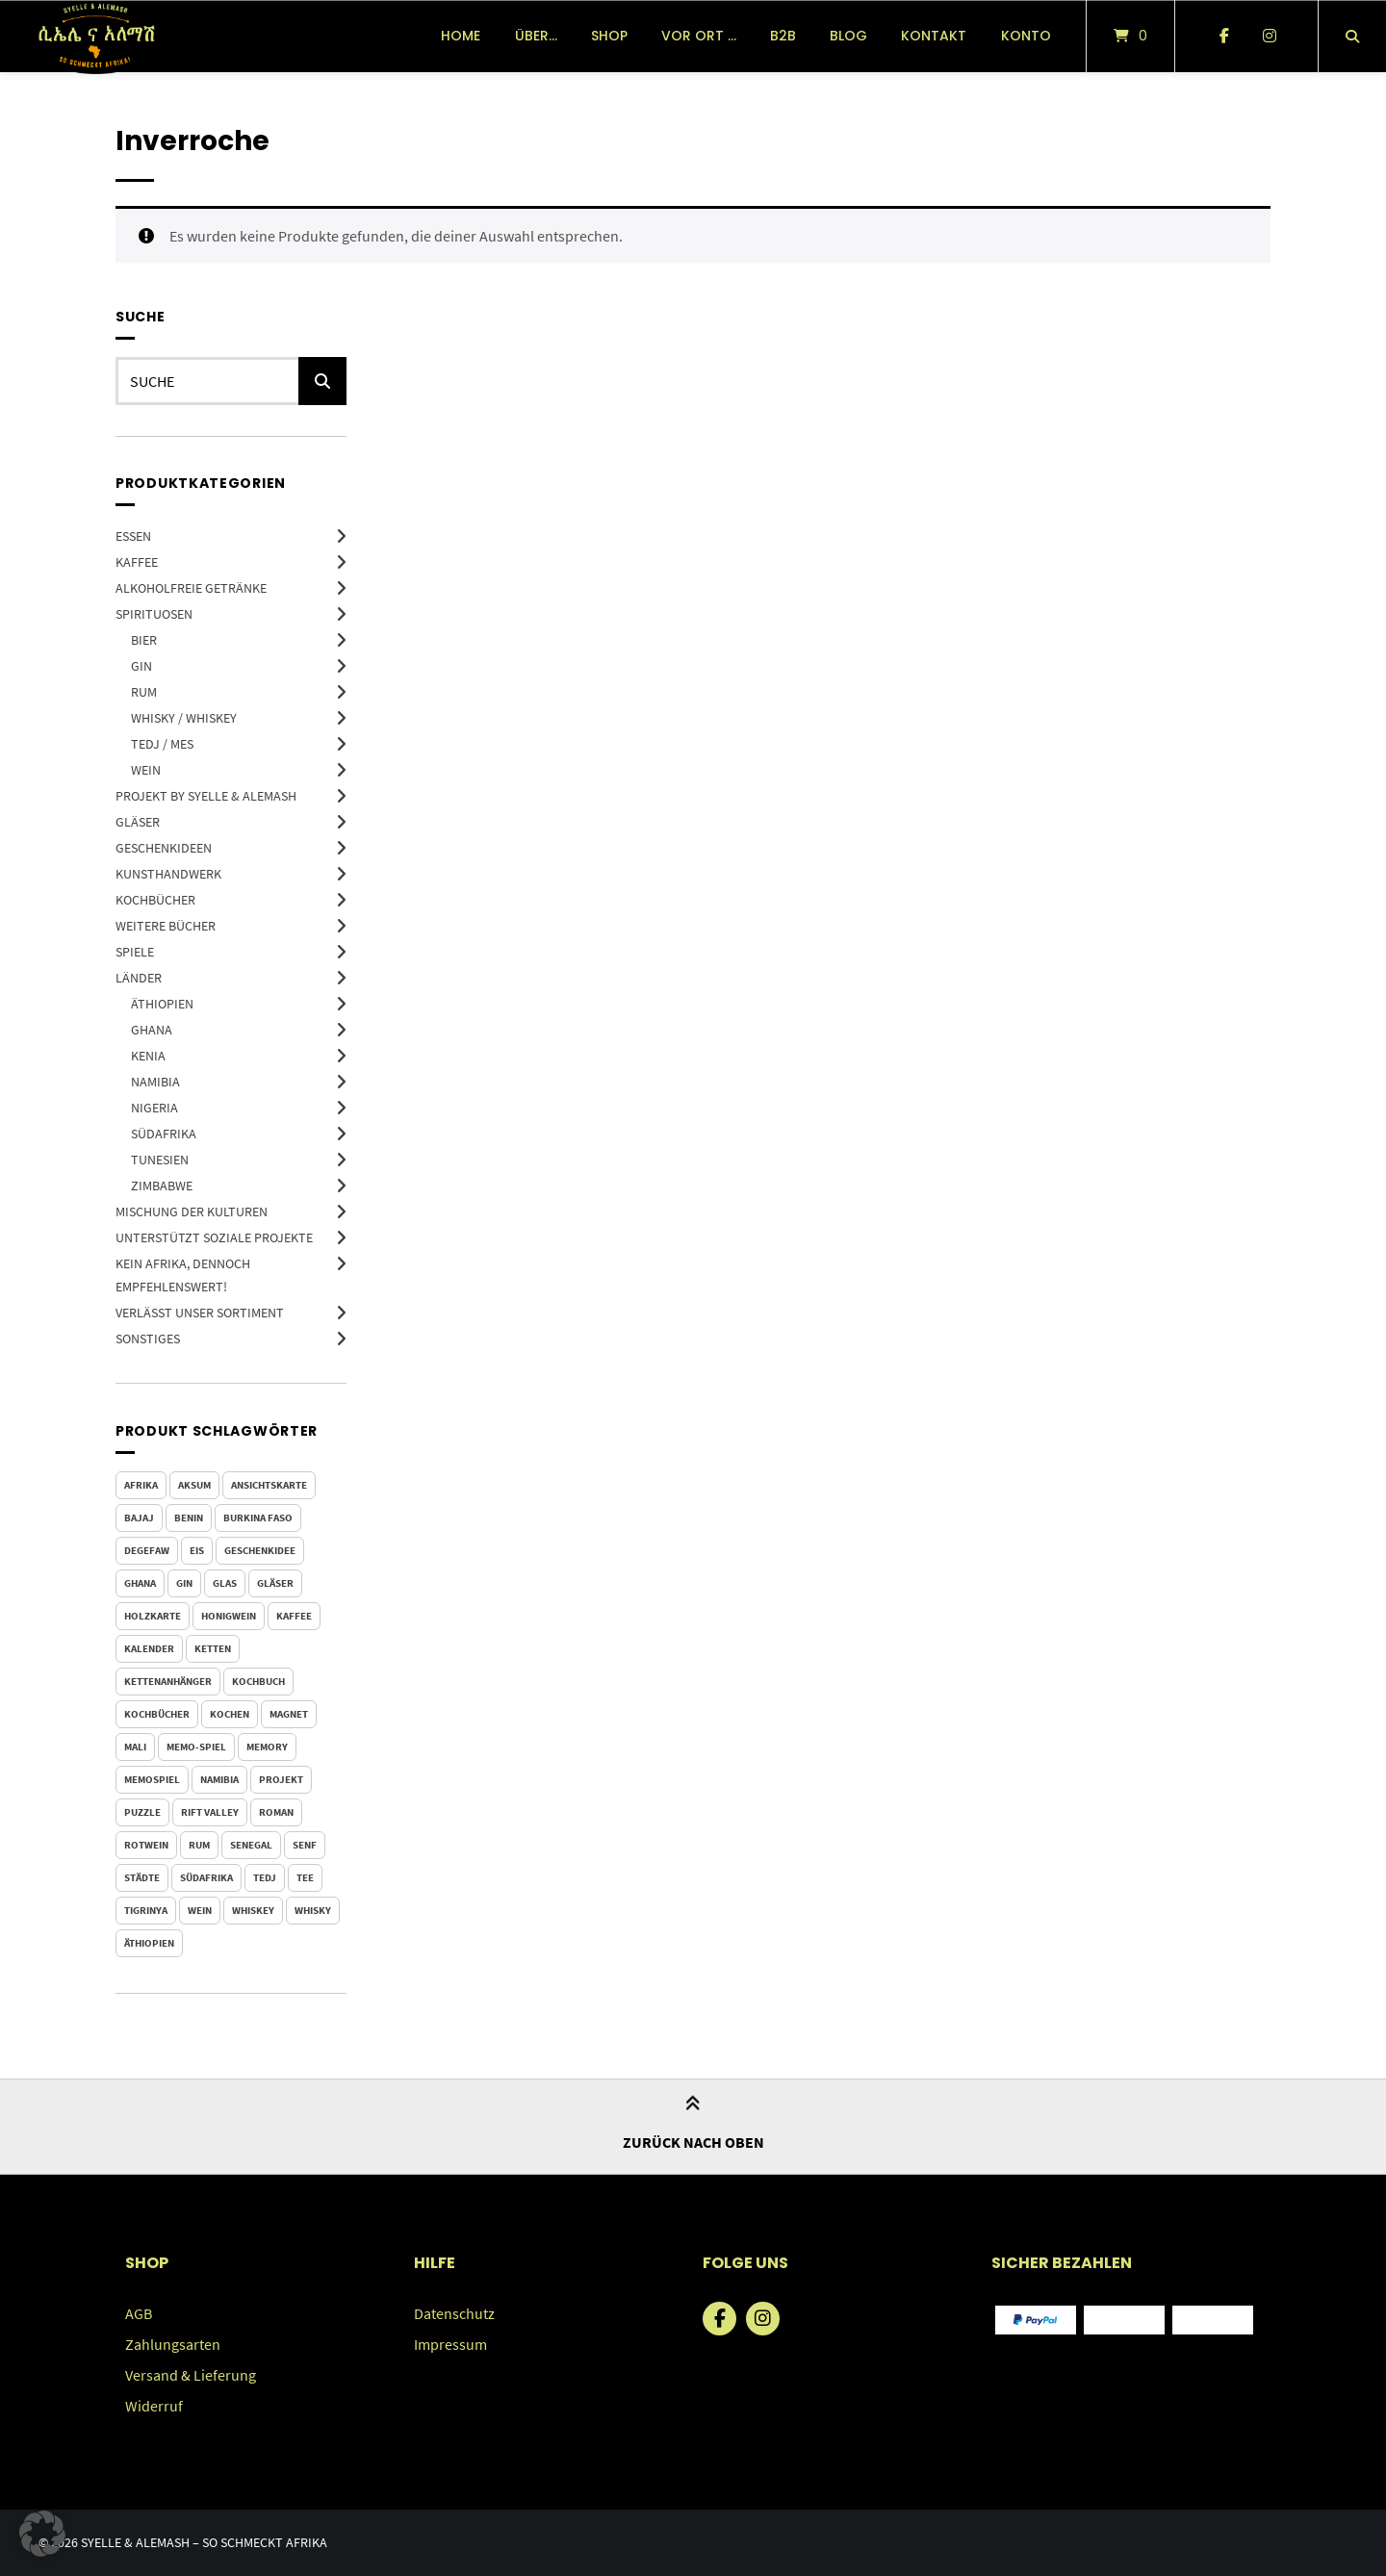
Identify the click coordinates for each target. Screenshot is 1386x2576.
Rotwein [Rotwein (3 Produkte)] (146, 1844)
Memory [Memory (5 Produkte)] (267, 1746)
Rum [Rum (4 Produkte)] (199, 1844)
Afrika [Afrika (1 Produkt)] (141, 1485)
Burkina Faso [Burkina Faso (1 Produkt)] (258, 1517)
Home (460, 35)
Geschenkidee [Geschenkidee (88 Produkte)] (259, 1550)
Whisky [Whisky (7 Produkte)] (313, 1910)
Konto (1026, 35)
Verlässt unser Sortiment (200, 1312)
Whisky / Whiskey (184, 718)
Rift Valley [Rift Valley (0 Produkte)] (210, 1812)
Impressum (450, 2344)
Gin (141, 666)
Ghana (151, 1029)
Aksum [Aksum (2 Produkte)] (194, 1485)
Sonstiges (148, 1338)
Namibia (155, 1081)
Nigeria (154, 1107)
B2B (783, 35)
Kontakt (933, 35)
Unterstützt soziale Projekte (214, 1237)
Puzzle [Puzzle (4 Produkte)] (142, 1812)
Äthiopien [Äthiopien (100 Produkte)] (149, 1943)
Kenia (148, 1055)
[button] (42, 2533)
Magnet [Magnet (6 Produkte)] (289, 1714)
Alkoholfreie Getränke (191, 588)
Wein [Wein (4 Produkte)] (200, 1910)
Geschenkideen (164, 847)
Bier (144, 640)
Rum (144, 692)
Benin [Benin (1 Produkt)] (188, 1517)
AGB (138, 2313)
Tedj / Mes (162, 743)
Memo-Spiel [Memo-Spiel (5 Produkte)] (196, 1746)
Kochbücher (155, 899)
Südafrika (163, 1133)
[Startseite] (96, 36)
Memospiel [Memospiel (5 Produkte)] (152, 1779)
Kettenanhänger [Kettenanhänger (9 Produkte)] (168, 1681)
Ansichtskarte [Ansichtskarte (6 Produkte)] (269, 1485)
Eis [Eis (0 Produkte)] (197, 1550)
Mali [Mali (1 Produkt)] (135, 1746)
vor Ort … (698, 35)
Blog (848, 35)
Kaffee (137, 562)
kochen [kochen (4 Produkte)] (229, 1714)
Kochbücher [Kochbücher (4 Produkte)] (157, 1714)
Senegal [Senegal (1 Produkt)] (251, 1844)
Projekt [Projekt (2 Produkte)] (281, 1779)
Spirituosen (154, 614)
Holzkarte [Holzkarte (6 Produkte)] (152, 1615)
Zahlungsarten (172, 2344)
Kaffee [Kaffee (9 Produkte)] (294, 1615)
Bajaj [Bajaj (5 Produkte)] (139, 1517)
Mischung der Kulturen (192, 1211)
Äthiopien (162, 1003)
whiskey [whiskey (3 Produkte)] (253, 1910)
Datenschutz (454, 2313)
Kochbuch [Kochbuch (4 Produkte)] (258, 1681)
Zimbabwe (161, 1185)
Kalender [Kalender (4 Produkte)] (149, 1648)
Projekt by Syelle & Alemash (206, 795)
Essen (133, 536)
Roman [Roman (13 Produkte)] (276, 1812)
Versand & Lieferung (190, 2375)
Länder (139, 977)
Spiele (135, 951)
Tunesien (160, 1159)
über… (536, 35)
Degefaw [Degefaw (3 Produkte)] (146, 1550)
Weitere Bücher (166, 925)
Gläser (138, 821)
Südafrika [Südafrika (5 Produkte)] (206, 1877)
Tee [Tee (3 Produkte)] (305, 1877)
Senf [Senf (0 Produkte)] (305, 1844)
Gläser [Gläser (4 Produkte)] (275, 1583)
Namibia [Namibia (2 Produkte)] (219, 1779)
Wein (146, 769)
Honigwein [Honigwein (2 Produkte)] (228, 1615)
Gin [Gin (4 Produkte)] (184, 1583)
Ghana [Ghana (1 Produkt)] (140, 1583)
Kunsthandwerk (168, 873)
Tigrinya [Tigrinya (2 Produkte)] (145, 1910)
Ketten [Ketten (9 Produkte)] (212, 1648)
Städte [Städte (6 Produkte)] (142, 1877)
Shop (609, 35)
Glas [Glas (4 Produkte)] (225, 1583)
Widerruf (154, 2405)
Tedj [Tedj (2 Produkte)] (264, 1877)
